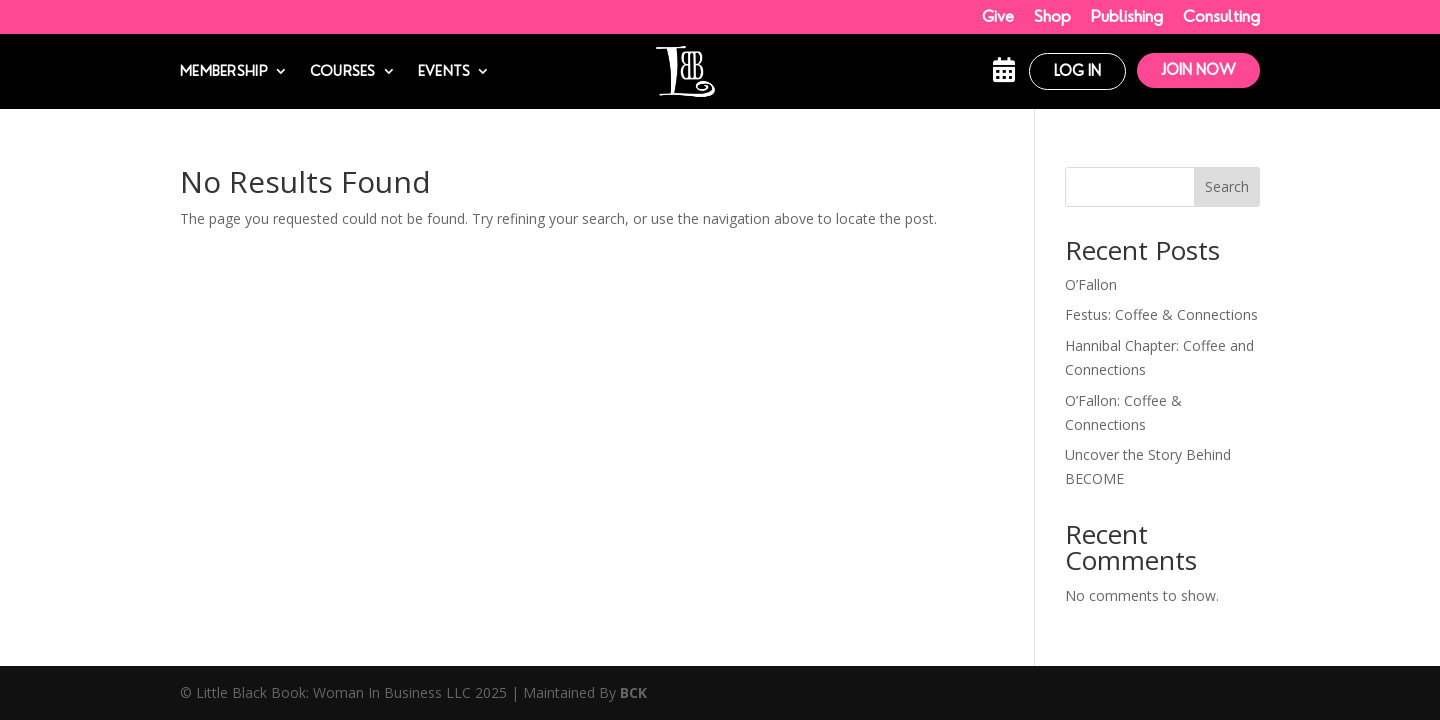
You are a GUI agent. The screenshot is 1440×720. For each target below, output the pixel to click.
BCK (633, 692)
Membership (224, 71)
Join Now (1198, 70)
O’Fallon (1091, 284)
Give (998, 16)
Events (444, 71)
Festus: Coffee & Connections (1161, 314)
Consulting (1221, 16)
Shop (1052, 16)
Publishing (1127, 16)
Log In (1077, 71)
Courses (343, 71)
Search (1227, 186)
